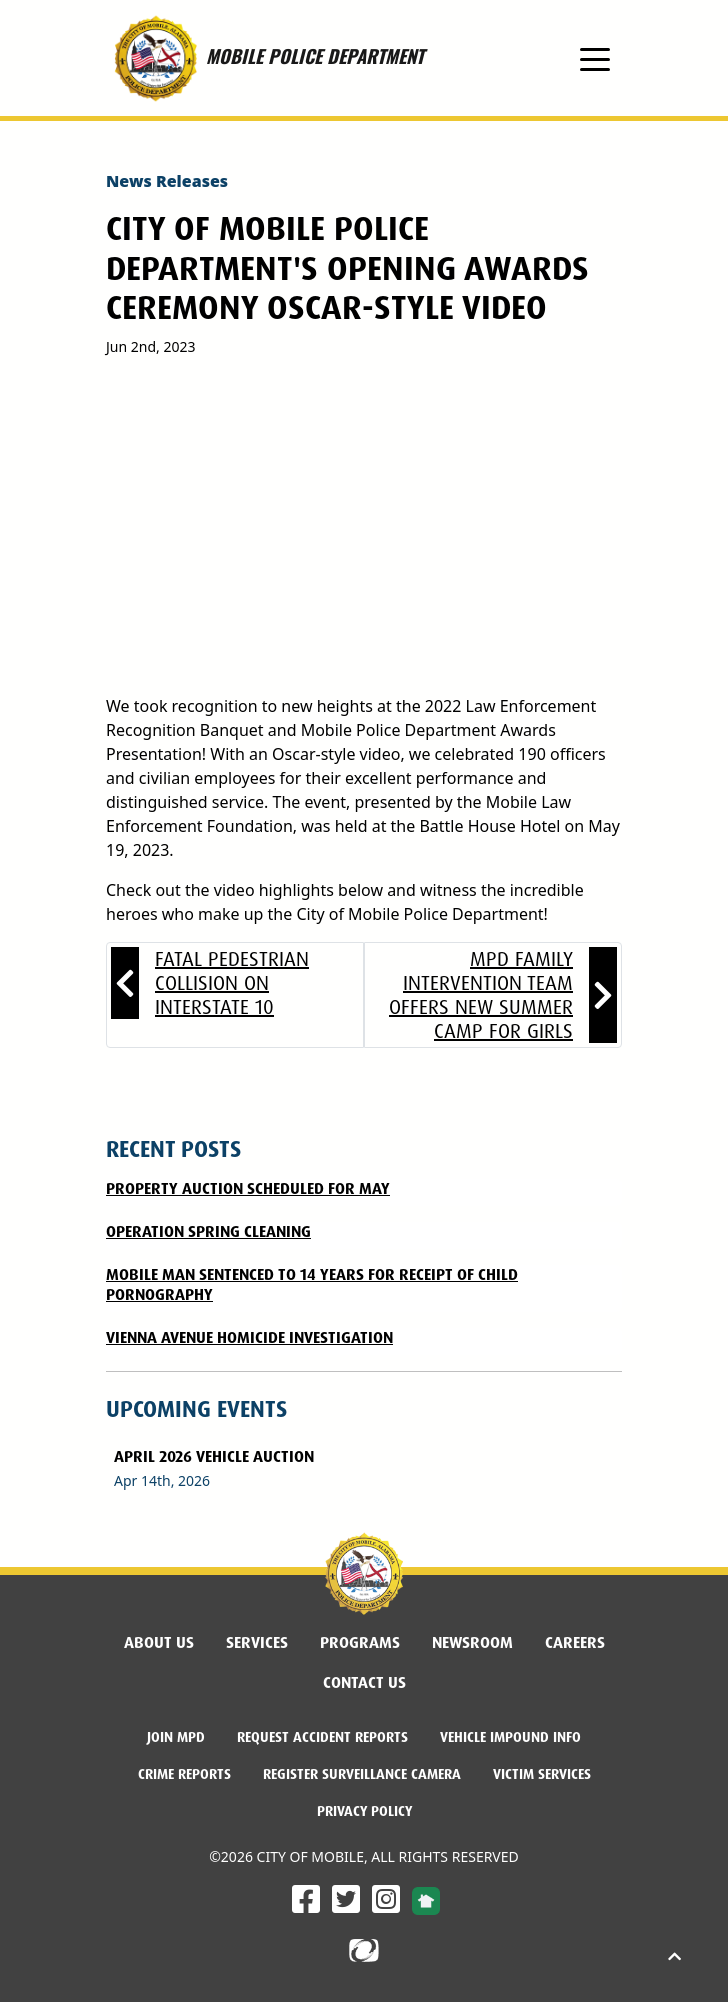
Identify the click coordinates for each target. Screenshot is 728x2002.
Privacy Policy (364, 1811)
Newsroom (472, 1642)
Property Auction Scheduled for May (248, 1188)
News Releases (167, 181)
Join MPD (176, 1737)
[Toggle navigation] (595, 58)
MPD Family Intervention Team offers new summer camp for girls (481, 995)
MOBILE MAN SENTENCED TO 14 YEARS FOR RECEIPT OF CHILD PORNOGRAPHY (312, 1284)
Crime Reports (184, 1774)
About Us (159, 1642)
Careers (575, 1642)
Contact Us (364, 1682)
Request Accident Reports (322, 1737)
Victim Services (542, 1774)
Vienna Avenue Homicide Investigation (249, 1337)
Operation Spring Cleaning (208, 1231)
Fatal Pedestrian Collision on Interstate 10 (232, 983)
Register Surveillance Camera (362, 1774)
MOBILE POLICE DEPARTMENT (265, 58)
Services (257, 1642)
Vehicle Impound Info (510, 1737)
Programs (360, 1642)
